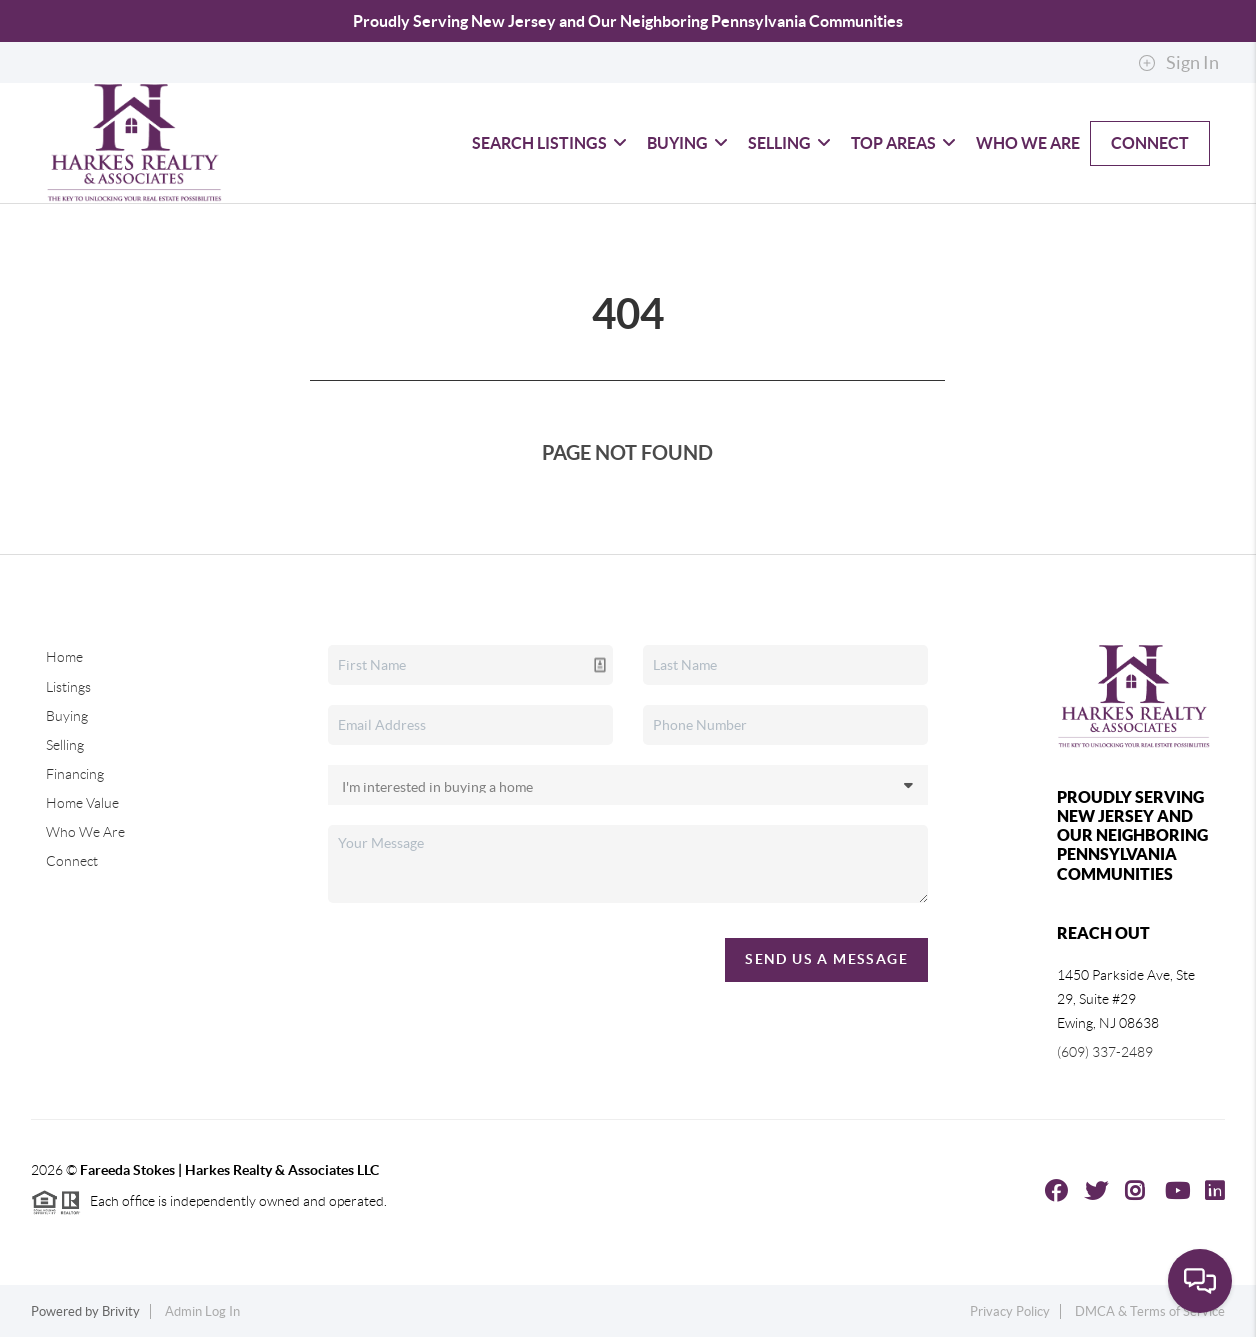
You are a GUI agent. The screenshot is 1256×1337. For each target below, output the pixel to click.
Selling (789, 143)
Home (64, 657)
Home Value (82, 803)
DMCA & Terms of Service (1150, 1311)
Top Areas (903, 143)
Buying (687, 143)
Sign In (1178, 63)
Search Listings (549, 143)
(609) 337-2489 (1105, 1052)
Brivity (121, 1311)
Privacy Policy (1010, 1311)
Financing (75, 774)
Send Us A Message (826, 959)
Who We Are (1028, 143)
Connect (1150, 143)
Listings (68, 687)
